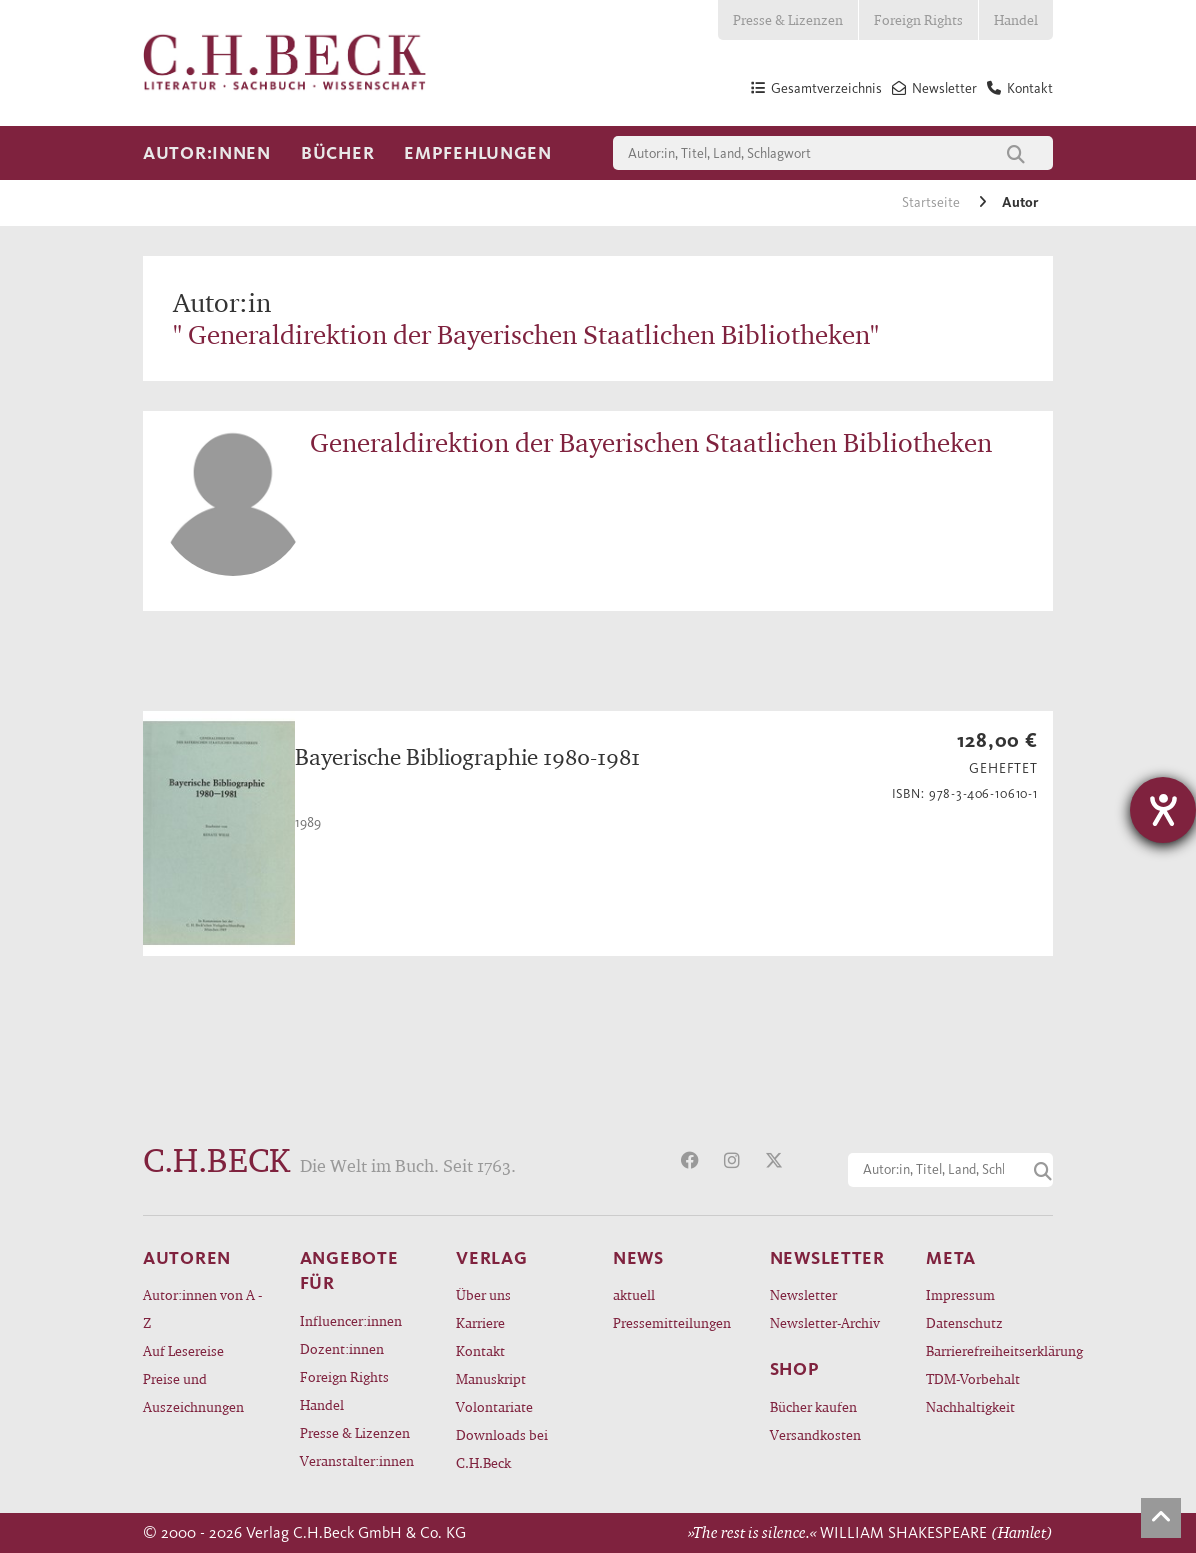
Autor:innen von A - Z (202, 1308)
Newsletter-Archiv (825, 1322)
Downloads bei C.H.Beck (502, 1448)
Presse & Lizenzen (788, 19)
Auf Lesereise (183, 1350)
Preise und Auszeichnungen (193, 1392)
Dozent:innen (342, 1348)
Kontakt (480, 1350)
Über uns (483, 1294)
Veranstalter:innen (357, 1460)
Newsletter (803, 1294)
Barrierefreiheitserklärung (989, 1350)
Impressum (960, 1294)
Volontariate (494, 1406)
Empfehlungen (478, 153)
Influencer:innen (351, 1320)
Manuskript (491, 1378)
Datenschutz (964, 1322)
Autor (1020, 202)
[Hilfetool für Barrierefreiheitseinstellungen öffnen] (1163, 810)
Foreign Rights (918, 19)
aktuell (634, 1294)
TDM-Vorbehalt (973, 1378)
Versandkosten (815, 1434)
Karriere (480, 1322)
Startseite (932, 202)
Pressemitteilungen (672, 1322)
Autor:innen (207, 153)
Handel (1016, 19)
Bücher (337, 153)
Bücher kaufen (813, 1406)
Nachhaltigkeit (970, 1406)
